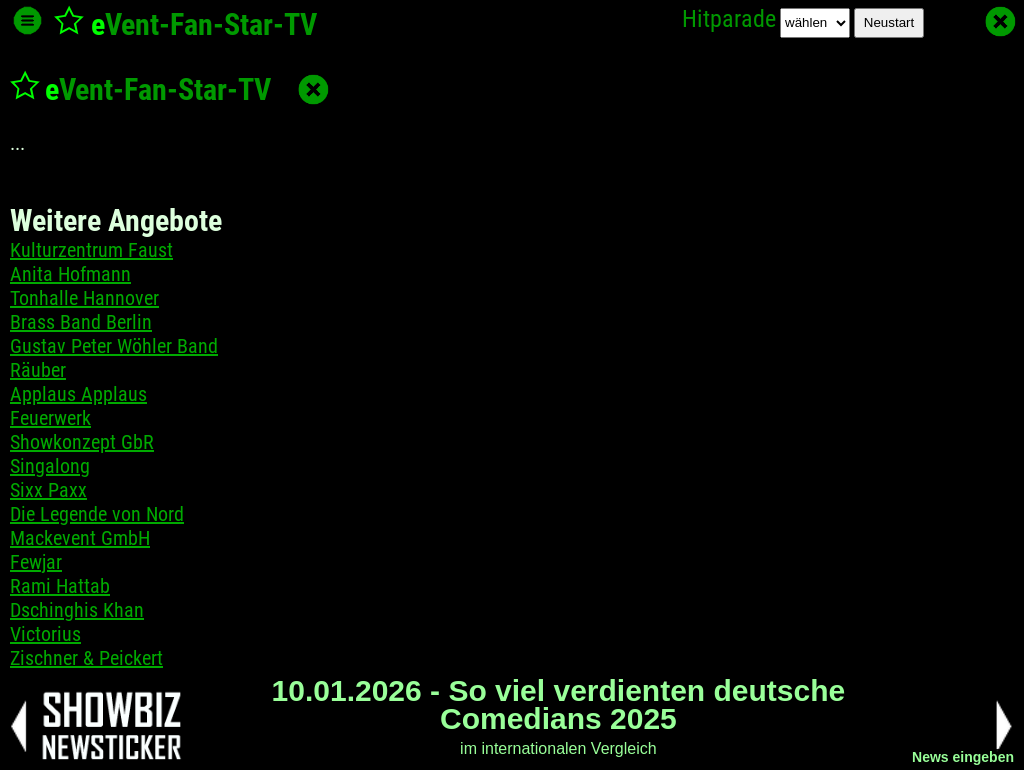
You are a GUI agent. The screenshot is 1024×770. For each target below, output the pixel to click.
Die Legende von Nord (97, 514)
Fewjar (36, 562)
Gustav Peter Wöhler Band (114, 346)
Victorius (45, 634)
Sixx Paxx (48, 490)
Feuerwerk (50, 418)
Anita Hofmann (70, 274)
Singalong (50, 466)
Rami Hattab (60, 586)
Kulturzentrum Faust (91, 250)
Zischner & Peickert (86, 658)
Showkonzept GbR (82, 442)
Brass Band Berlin (81, 322)
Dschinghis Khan (77, 610)
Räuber (38, 370)
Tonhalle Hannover (84, 298)
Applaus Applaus (78, 394)
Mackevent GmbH (80, 538)
